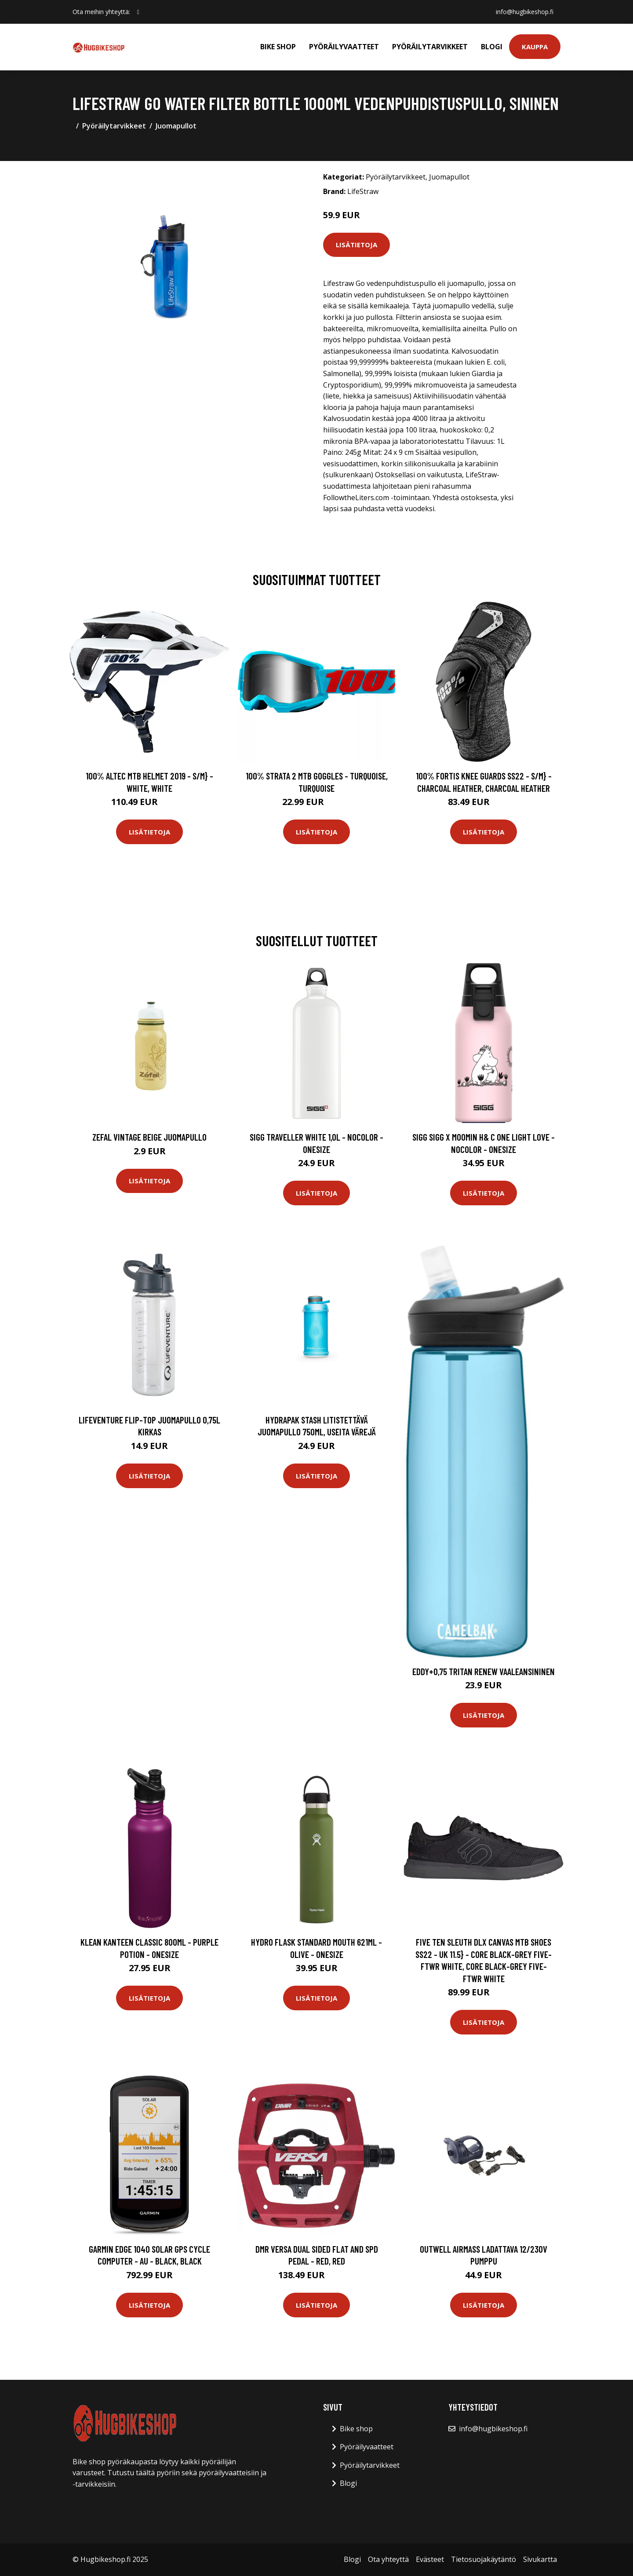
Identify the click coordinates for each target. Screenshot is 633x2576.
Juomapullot (176, 126)
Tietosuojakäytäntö (483, 2559)
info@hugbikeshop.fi (524, 11)
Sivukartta (540, 2559)
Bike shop (278, 46)
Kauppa (535, 46)
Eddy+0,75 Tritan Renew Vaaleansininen (483, 1671)
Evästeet (430, 2559)
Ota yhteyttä (388, 2559)
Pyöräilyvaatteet (344, 46)
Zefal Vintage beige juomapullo (149, 1136)
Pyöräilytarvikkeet (430, 46)
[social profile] (138, 12)
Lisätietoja (356, 244)
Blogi (491, 46)
